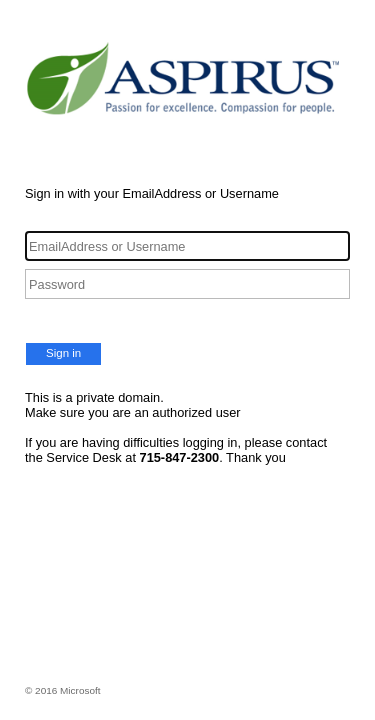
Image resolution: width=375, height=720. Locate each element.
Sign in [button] (63, 353)
